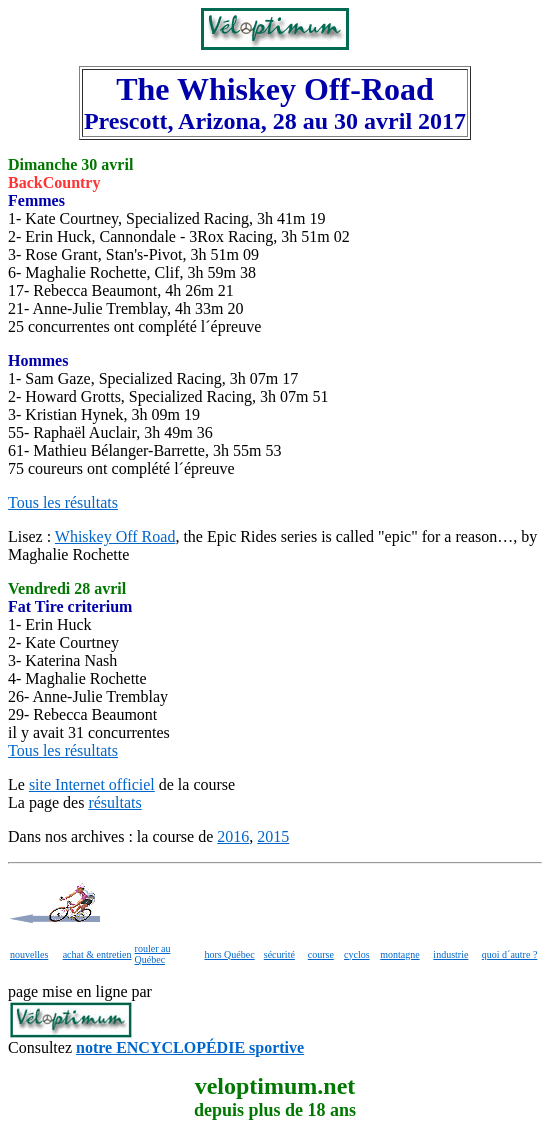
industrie (450, 954)
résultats (114, 802)
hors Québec (229, 954)
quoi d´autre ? (510, 954)
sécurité (279, 954)
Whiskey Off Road (115, 536)
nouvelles (29, 954)
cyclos (357, 954)
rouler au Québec (153, 954)
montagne (399, 954)
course (321, 954)
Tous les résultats (63, 502)
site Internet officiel (92, 784)
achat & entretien (97, 954)
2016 (233, 836)
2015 (273, 836)
